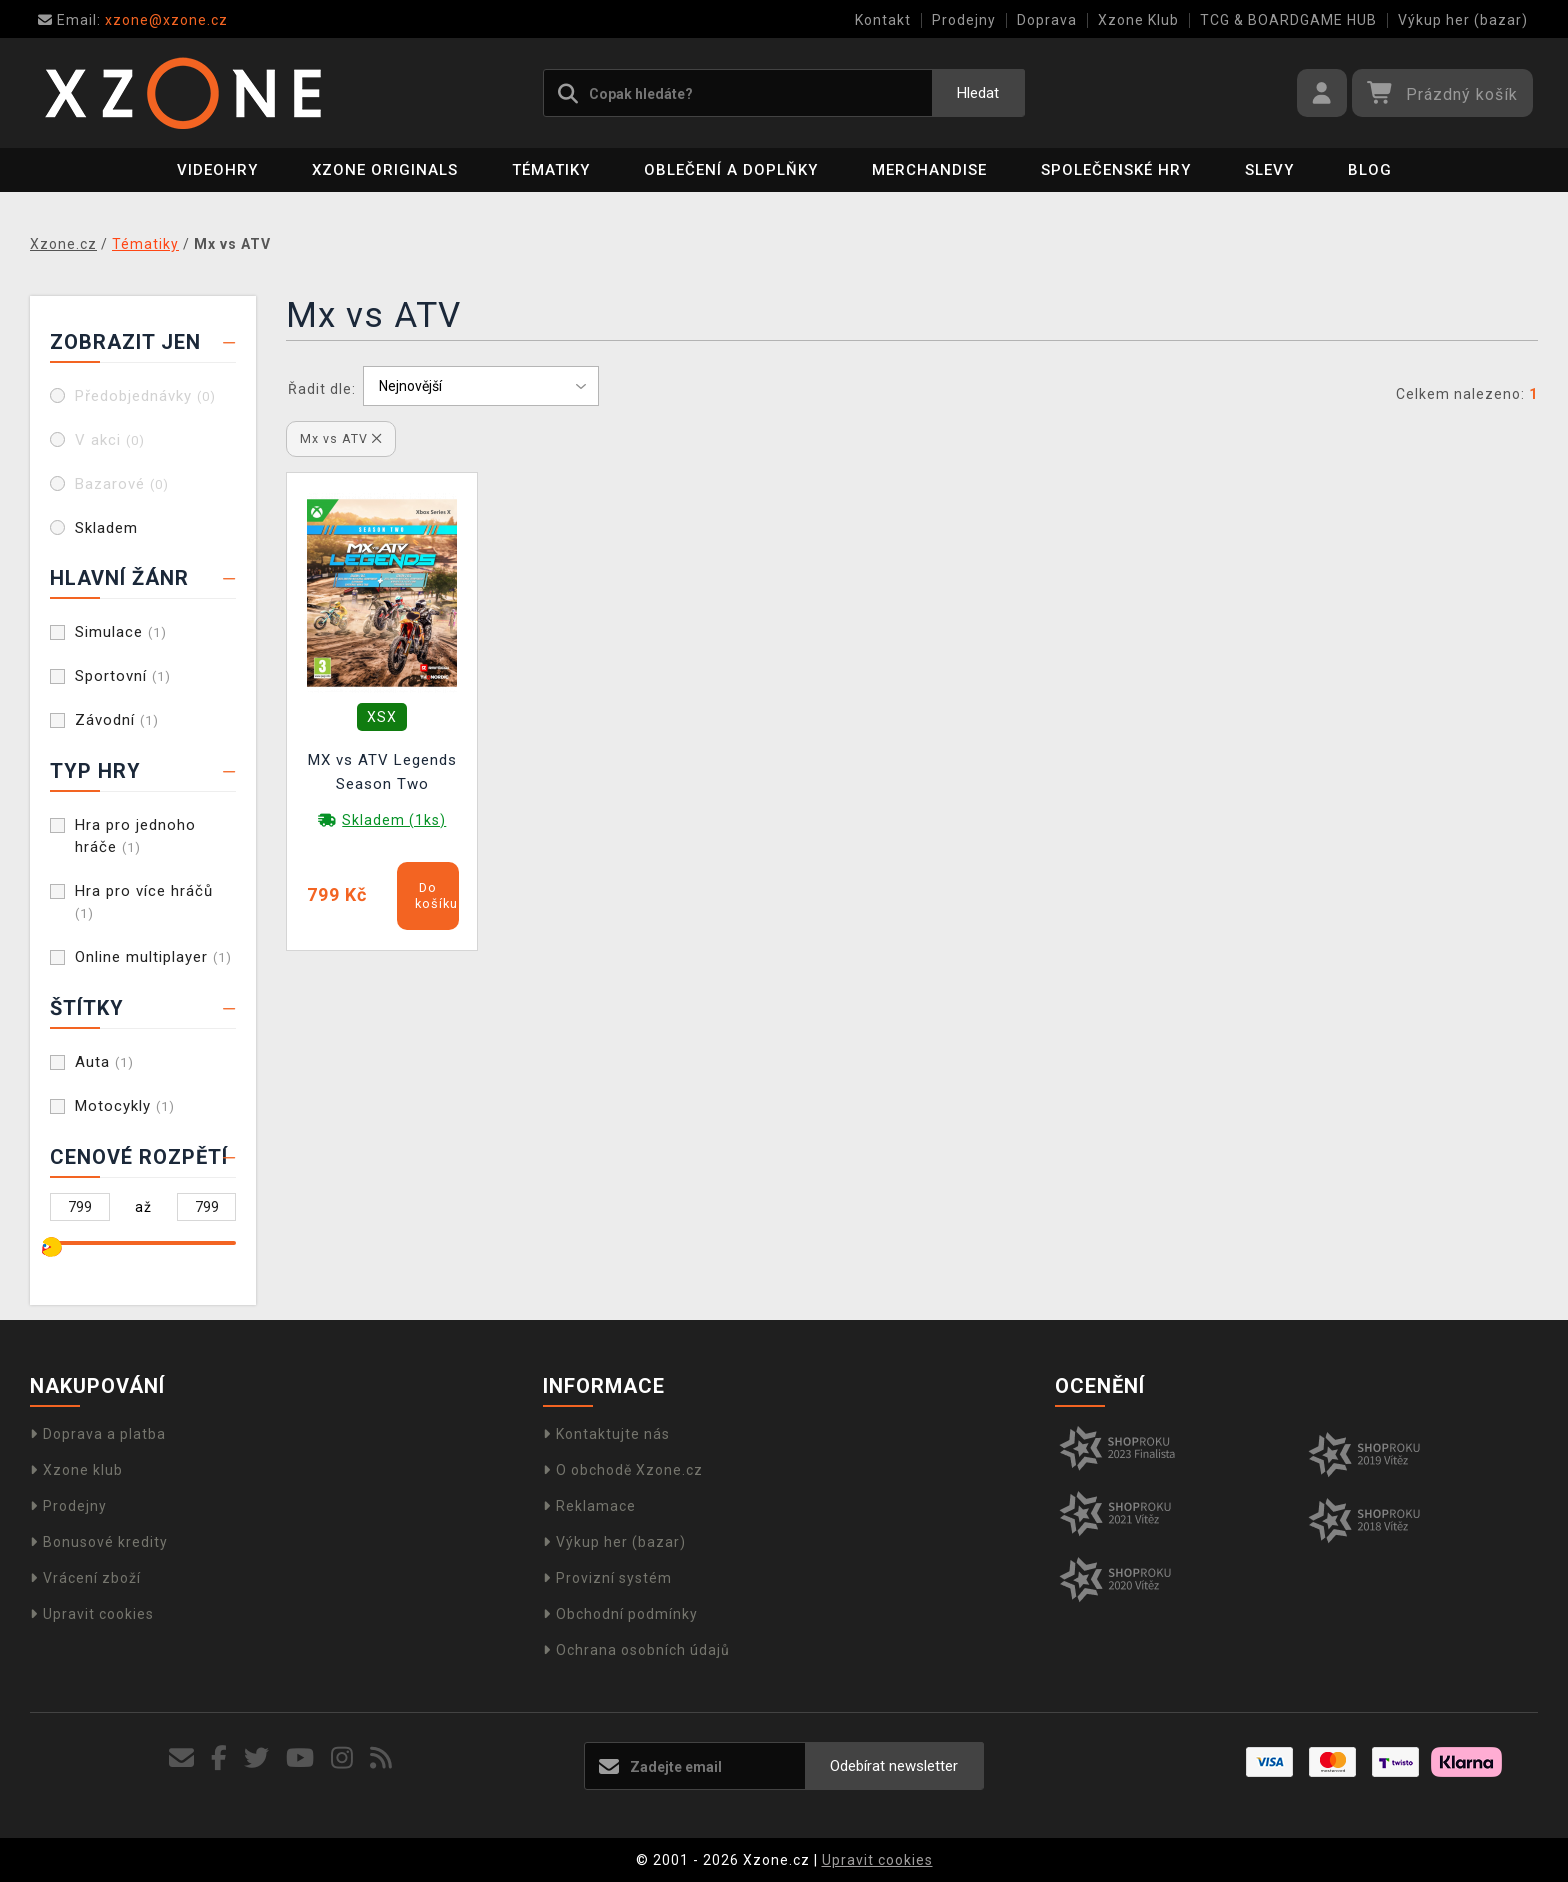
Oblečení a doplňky (731, 170)
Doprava (1047, 20)
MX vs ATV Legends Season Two (382, 772)
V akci (110, 440)
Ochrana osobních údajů (636, 1650)
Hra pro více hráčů (144, 901)
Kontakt (883, 20)
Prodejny (964, 20)
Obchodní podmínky (620, 1614)
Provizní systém (607, 1578)
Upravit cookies (92, 1614)
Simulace (121, 632)
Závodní (117, 720)
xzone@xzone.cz (133, 20)
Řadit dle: (322, 389)
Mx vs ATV (341, 438)
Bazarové (122, 484)
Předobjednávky (145, 396)
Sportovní (123, 676)
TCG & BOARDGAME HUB (1288, 20)
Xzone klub (76, 1470)
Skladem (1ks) (394, 820)
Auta (104, 1062)
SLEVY (1269, 170)
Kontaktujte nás (606, 1434)
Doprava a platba (98, 1434)
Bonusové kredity (99, 1542)
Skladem (106, 528)
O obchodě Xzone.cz (623, 1470)
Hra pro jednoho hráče (135, 836)
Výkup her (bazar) (1463, 20)
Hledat (978, 93)
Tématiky (551, 170)
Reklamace (589, 1506)
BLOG (1370, 170)
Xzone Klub (1138, 20)
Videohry (217, 170)
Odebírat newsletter (894, 1766)
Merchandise (929, 170)
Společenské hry (1116, 170)
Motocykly (125, 1106)
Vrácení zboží (85, 1578)
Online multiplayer (153, 957)
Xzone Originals (385, 170)
